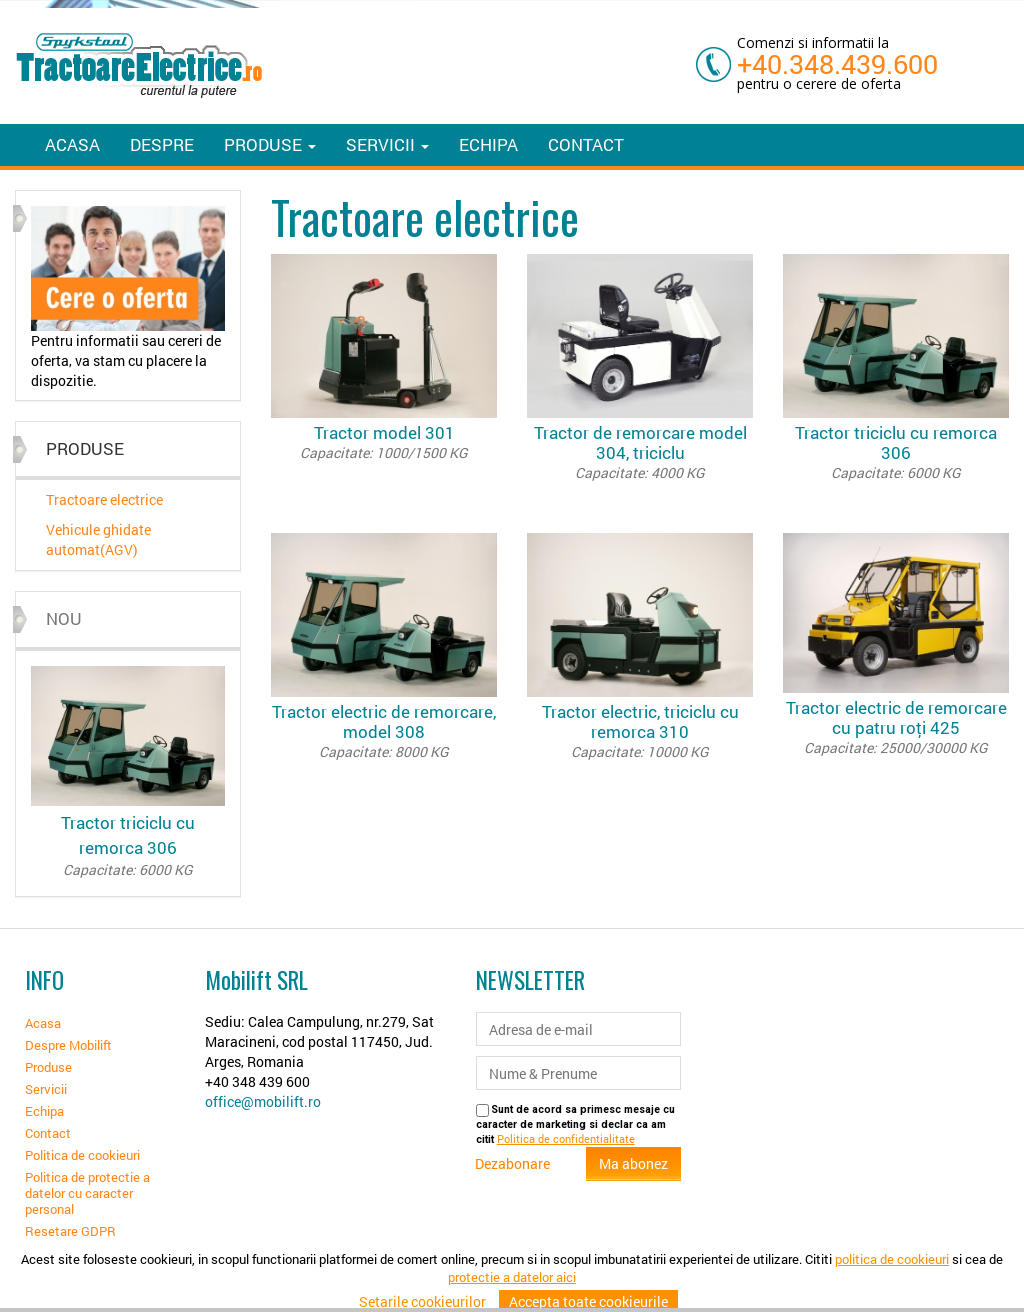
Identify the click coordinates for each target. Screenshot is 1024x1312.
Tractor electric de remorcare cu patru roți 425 (896, 727)
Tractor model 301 (384, 442)
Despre (162, 144)
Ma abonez (633, 1163)
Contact (586, 144)
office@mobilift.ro (263, 1101)
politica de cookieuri (892, 1288)
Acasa (72, 144)
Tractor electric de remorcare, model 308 (384, 731)
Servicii (46, 1089)
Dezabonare (512, 1163)
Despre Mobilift (68, 1045)
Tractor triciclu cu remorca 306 (128, 845)
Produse (48, 1067)
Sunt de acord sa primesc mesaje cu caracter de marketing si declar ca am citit (575, 1124)
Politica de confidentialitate (566, 1139)
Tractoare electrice (104, 499)
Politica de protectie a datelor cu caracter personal (87, 1193)
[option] (128, 298)
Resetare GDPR (70, 1231)
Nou (64, 618)
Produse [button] (270, 144)
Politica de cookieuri (82, 1155)
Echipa (488, 144)
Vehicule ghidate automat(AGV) (98, 539)
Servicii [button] (387, 144)
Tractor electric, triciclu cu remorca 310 (640, 731)
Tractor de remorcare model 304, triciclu (640, 452)
